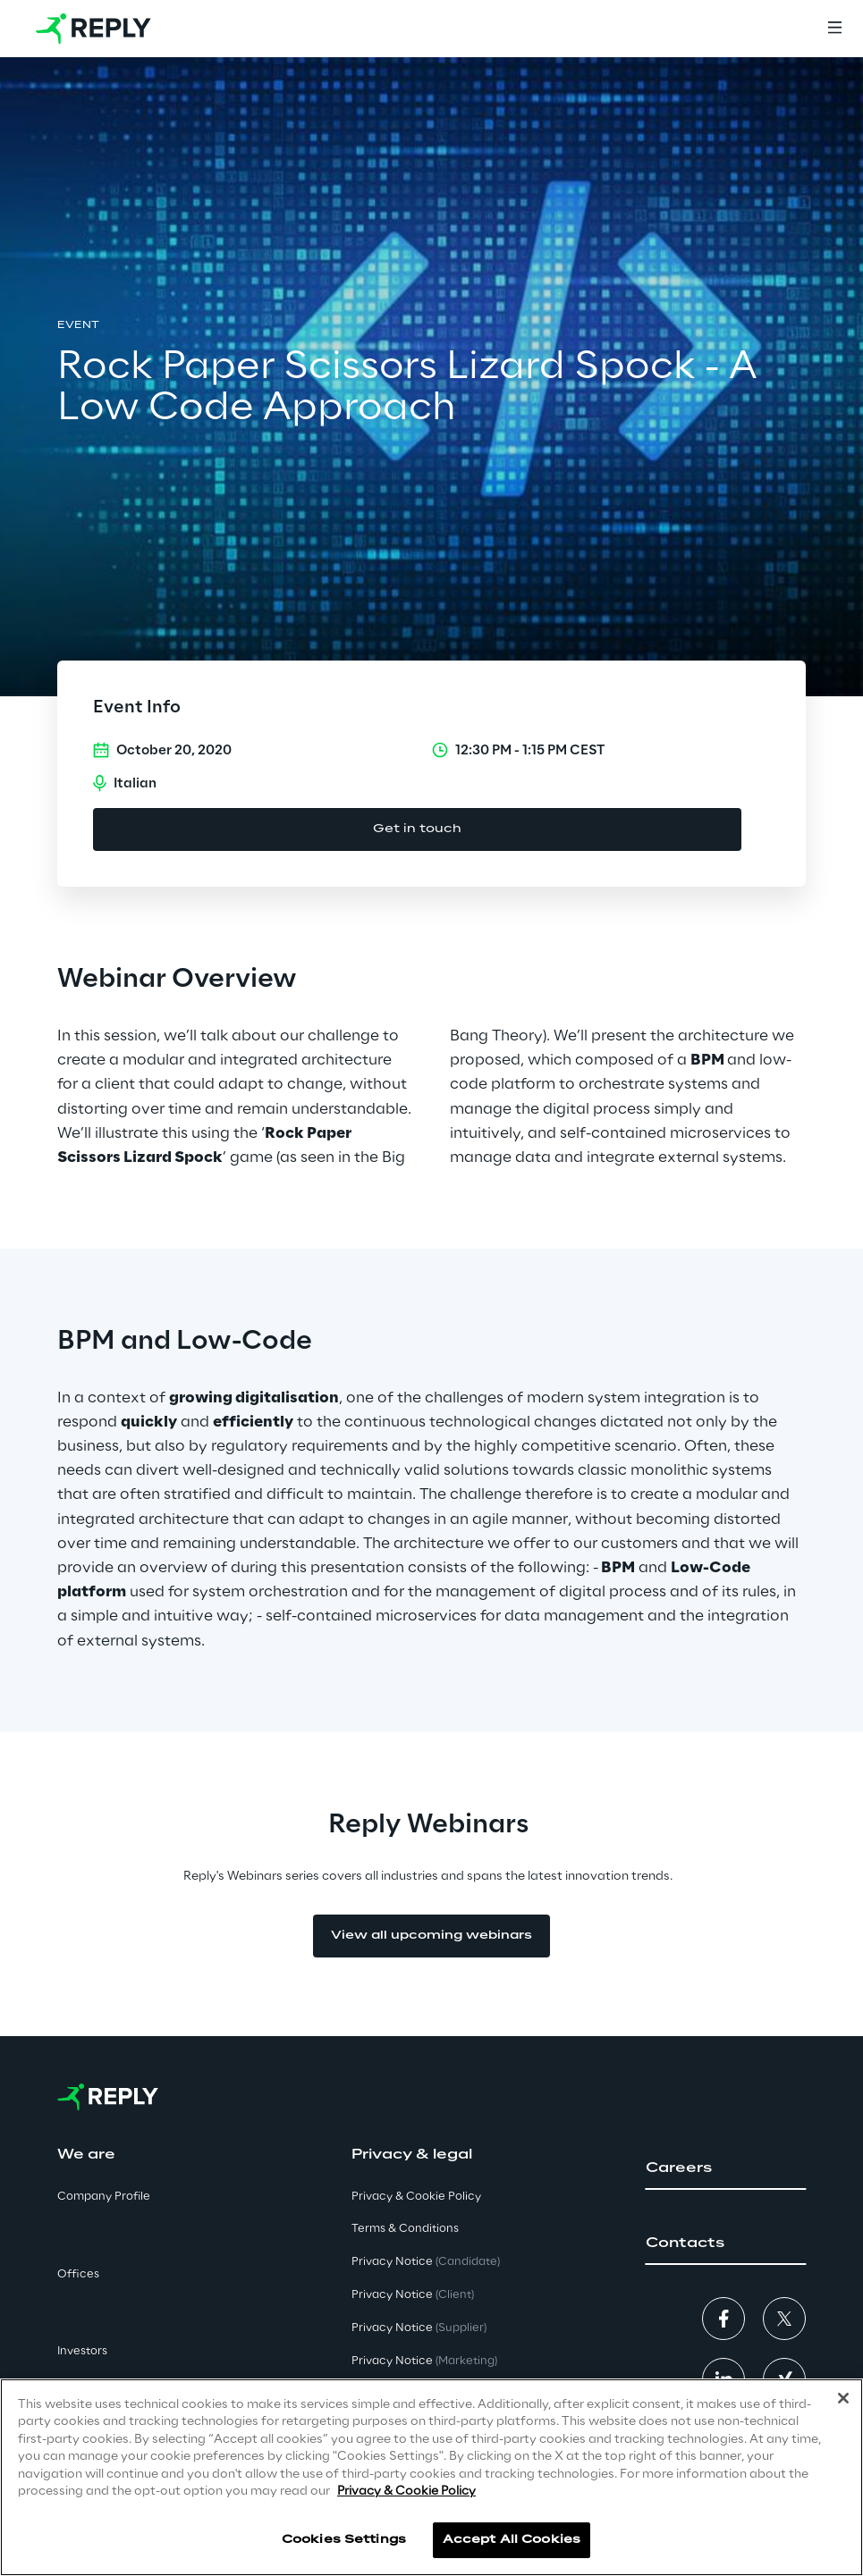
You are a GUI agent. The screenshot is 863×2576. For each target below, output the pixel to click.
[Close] (843, 2398)
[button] (726, 2168)
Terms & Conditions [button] (405, 2229)
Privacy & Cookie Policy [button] (416, 2196)
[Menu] (834, 28)
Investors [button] (82, 2351)
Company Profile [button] (103, 2196)
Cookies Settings (344, 2540)
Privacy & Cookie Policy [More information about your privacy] (406, 2491)
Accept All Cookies (511, 2540)
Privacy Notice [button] (425, 2262)
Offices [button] (78, 2274)
